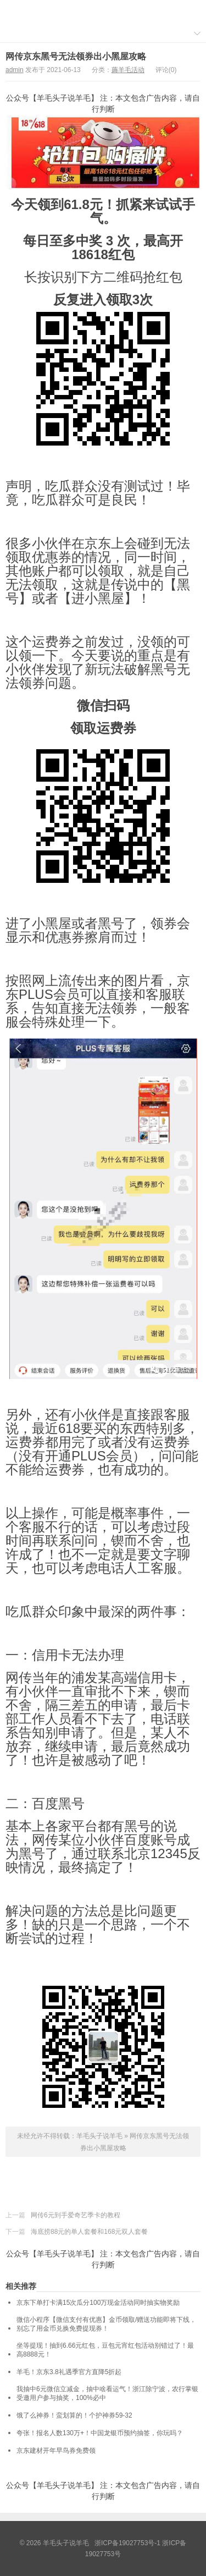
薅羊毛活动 (128, 70)
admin (14, 70)
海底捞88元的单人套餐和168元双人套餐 (89, 2232)
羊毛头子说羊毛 (103, 11)
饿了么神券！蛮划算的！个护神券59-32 (74, 2415)
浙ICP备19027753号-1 (128, 2543)
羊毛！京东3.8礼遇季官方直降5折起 (68, 2372)
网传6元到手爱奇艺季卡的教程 (75, 2215)
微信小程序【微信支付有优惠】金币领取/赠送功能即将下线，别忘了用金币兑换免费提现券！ (106, 2324)
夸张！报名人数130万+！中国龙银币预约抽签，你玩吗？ (99, 2433)
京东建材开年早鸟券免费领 (56, 2450)
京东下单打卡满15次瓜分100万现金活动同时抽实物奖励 (98, 2302)
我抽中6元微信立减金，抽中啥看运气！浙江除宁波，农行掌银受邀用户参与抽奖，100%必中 (107, 2393)
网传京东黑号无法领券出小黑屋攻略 (75, 56)
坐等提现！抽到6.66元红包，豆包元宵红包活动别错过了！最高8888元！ (105, 2350)
